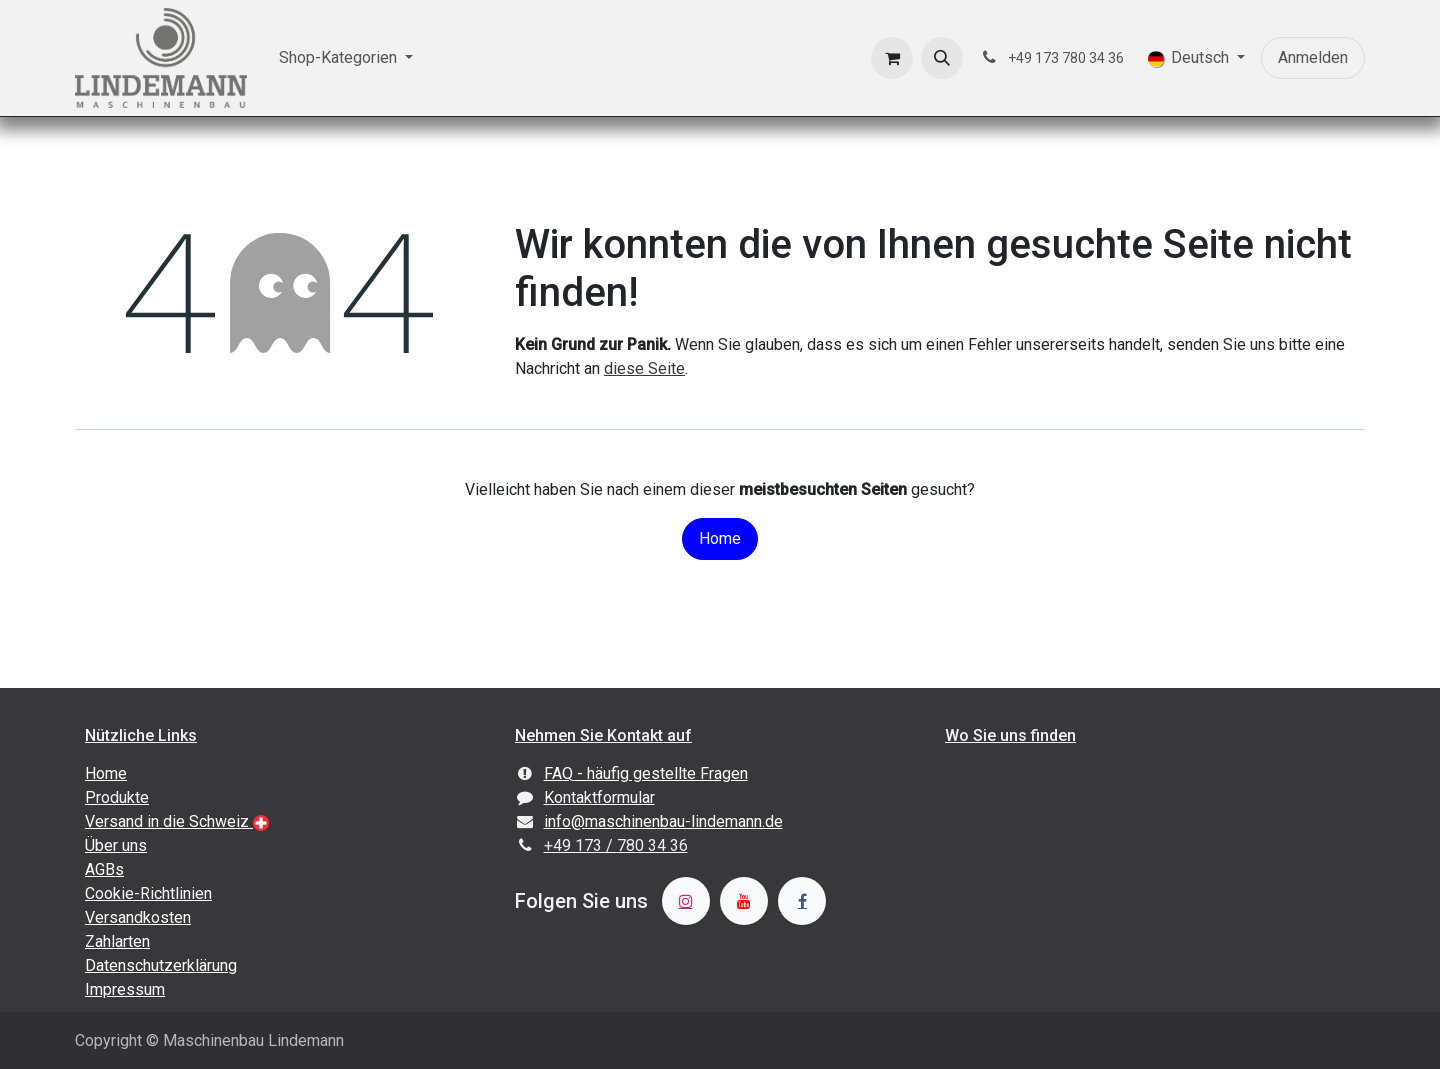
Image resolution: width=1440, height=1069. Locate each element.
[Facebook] (802, 901)
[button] (942, 58)
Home (720, 538)
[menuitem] (346, 58)
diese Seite (644, 368)
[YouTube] (744, 901)
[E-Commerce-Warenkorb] (892, 58)
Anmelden (1313, 57)
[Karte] (1150, 878)
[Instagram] (686, 901)
